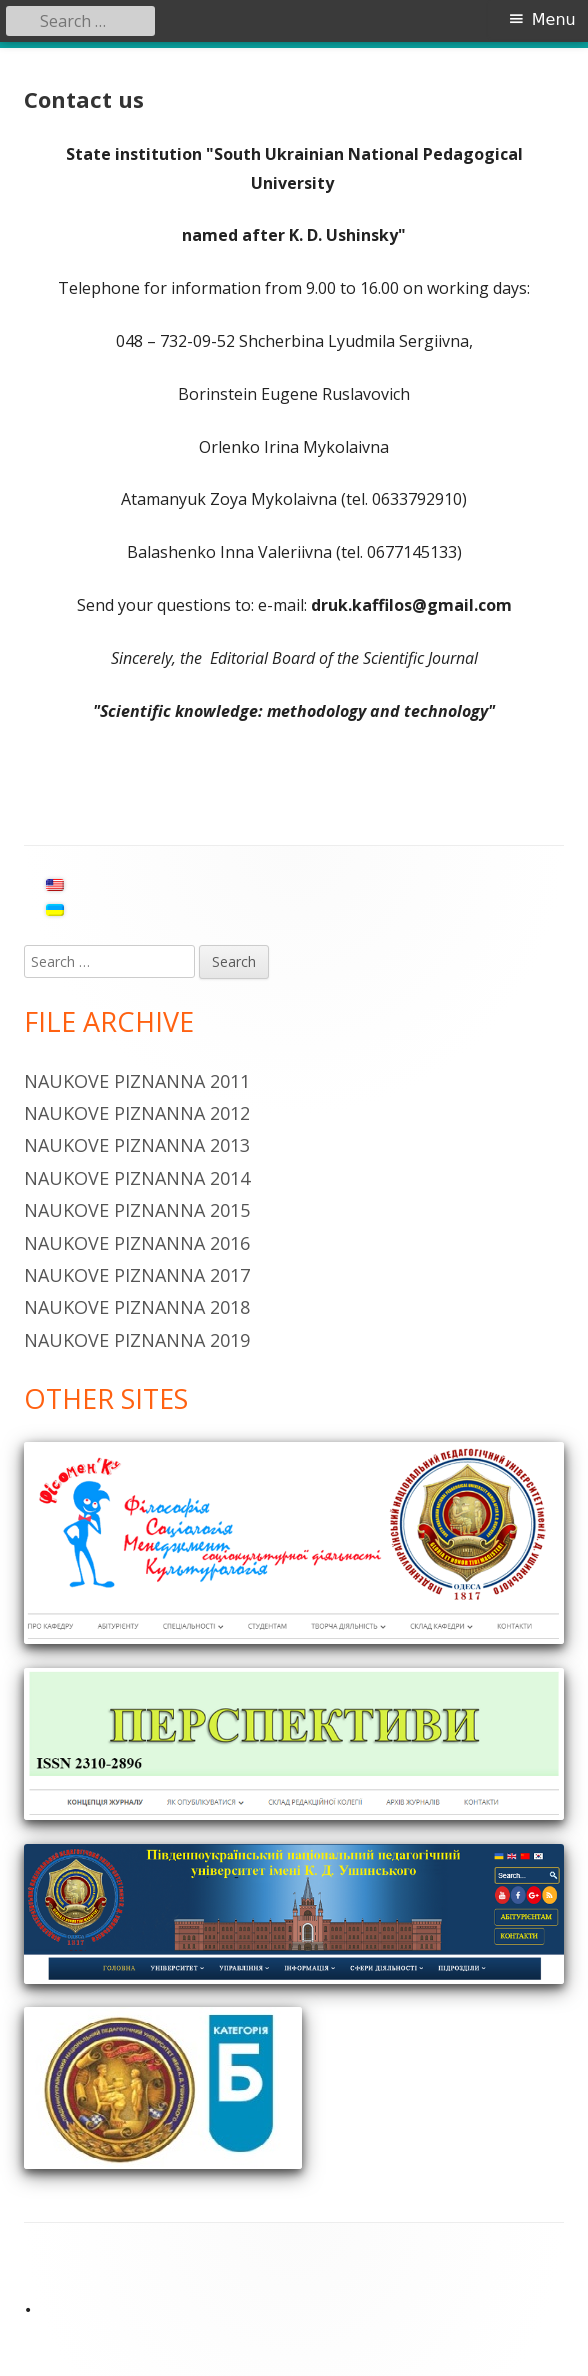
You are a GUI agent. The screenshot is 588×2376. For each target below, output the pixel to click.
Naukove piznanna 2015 (137, 1210)
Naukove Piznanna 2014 (137, 1178)
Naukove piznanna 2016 (137, 1243)
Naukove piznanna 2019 (137, 1340)
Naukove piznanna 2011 (137, 1081)
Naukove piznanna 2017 (137, 1275)
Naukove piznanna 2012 (137, 1113)
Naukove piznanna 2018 (137, 1307)
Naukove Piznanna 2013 (137, 1145)
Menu (554, 19)
